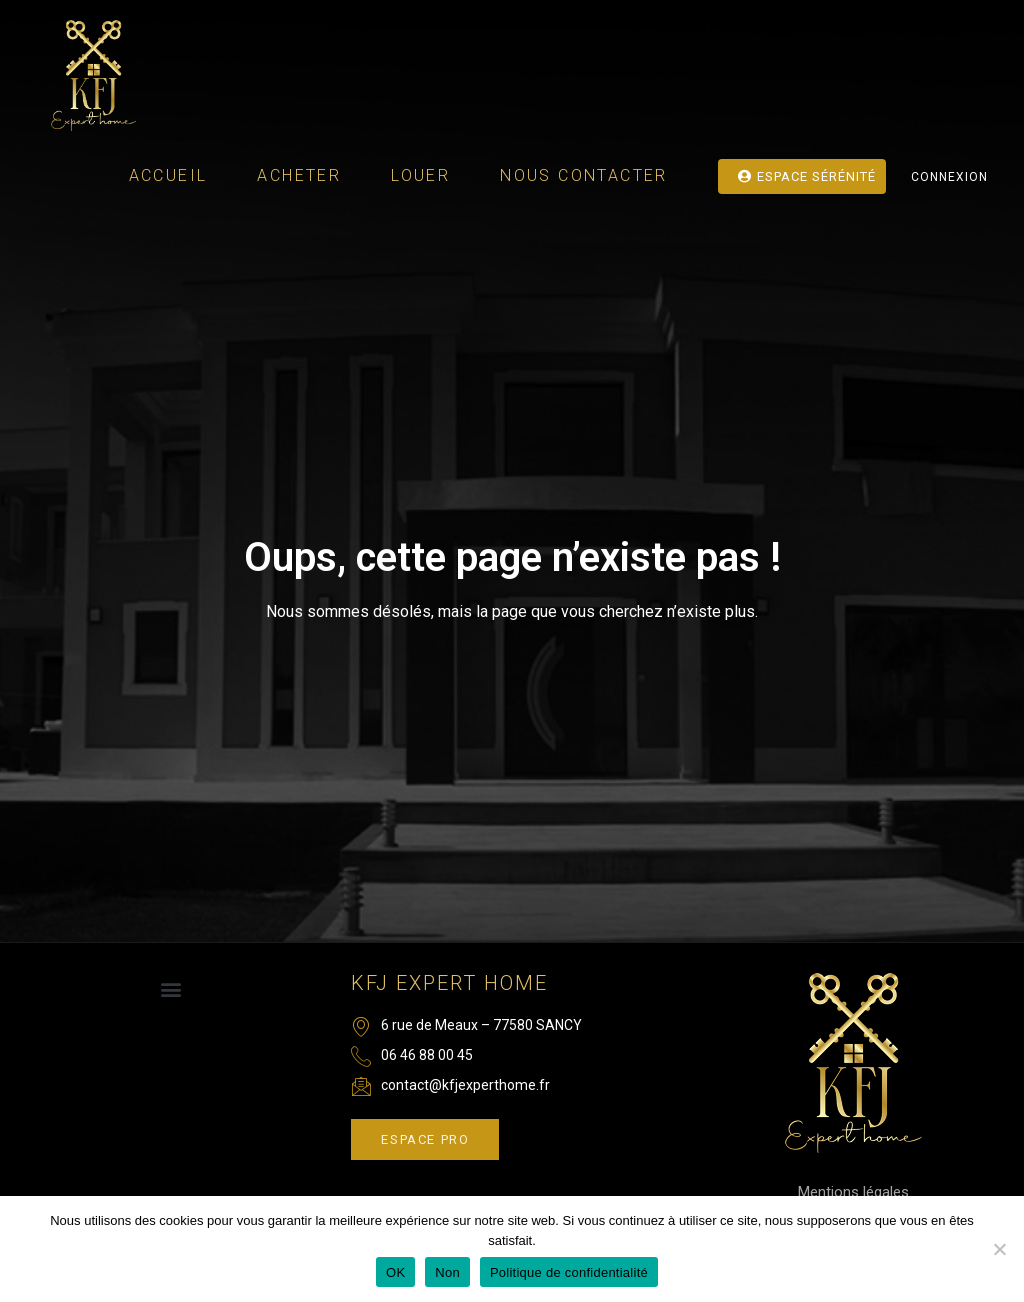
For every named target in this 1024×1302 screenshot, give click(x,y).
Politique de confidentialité (569, 1272)
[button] (170, 989)
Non (447, 1272)
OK (395, 1272)
